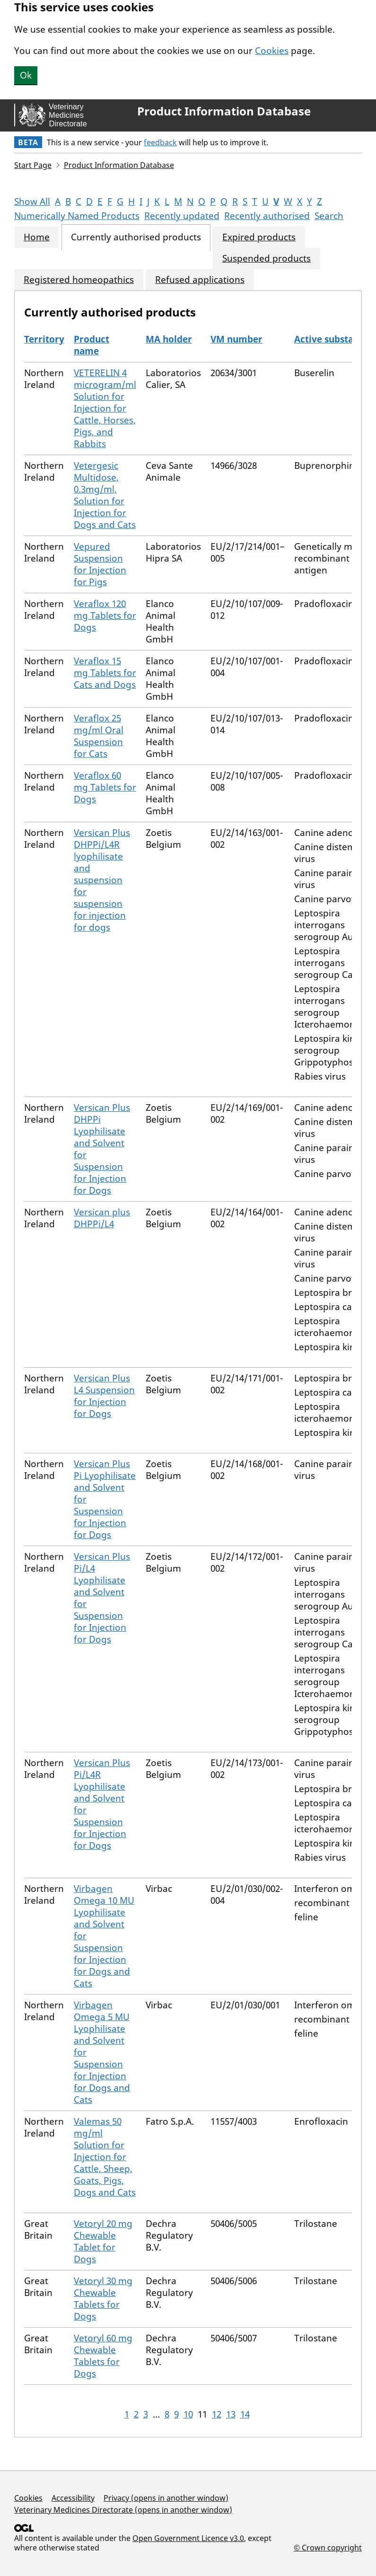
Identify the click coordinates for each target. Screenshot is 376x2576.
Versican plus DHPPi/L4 (102, 1218)
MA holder (169, 339)
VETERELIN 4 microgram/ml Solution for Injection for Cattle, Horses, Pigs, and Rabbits (105, 408)
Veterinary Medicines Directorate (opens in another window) (123, 2510)
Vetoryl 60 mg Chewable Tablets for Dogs (103, 2356)
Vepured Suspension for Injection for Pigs (100, 564)
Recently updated (181, 216)
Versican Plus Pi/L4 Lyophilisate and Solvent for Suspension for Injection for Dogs (102, 1597)
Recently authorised (267, 216)
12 (216, 2414)
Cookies (272, 50)
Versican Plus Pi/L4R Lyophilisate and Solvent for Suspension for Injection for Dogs (102, 1804)
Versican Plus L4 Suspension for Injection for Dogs (104, 1396)
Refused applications (200, 280)
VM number (236, 339)
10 (188, 2414)
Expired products (259, 237)
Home (37, 237)
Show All (32, 201)
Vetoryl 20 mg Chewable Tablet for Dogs (103, 2241)
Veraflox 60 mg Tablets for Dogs (105, 787)
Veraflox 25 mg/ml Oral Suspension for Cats (98, 736)
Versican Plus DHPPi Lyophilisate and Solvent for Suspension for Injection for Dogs (102, 1148)
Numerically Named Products (77, 216)
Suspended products (266, 258)
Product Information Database (224, 111)
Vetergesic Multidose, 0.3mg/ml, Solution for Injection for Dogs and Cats (105, 495)
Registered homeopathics (79, 280)
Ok (26, 75)
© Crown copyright (328, 2547)
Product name (91, 345)
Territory (44, 339)
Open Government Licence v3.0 (188, 2538)
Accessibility (73, 2498)
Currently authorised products (136, 237)
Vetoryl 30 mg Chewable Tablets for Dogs (103, 2298)
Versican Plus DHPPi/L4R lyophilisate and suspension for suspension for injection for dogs (102, 879)
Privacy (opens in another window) (166, 2498)
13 (231, 2414)
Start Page (33, 165)
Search (329, 216)
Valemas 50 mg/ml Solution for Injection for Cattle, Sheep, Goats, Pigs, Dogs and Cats (105, 2156)
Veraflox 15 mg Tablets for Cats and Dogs (105, 673)
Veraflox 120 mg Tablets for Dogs (105, 615)
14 (245, 2414)
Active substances (333, 339)
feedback (160, 142)
